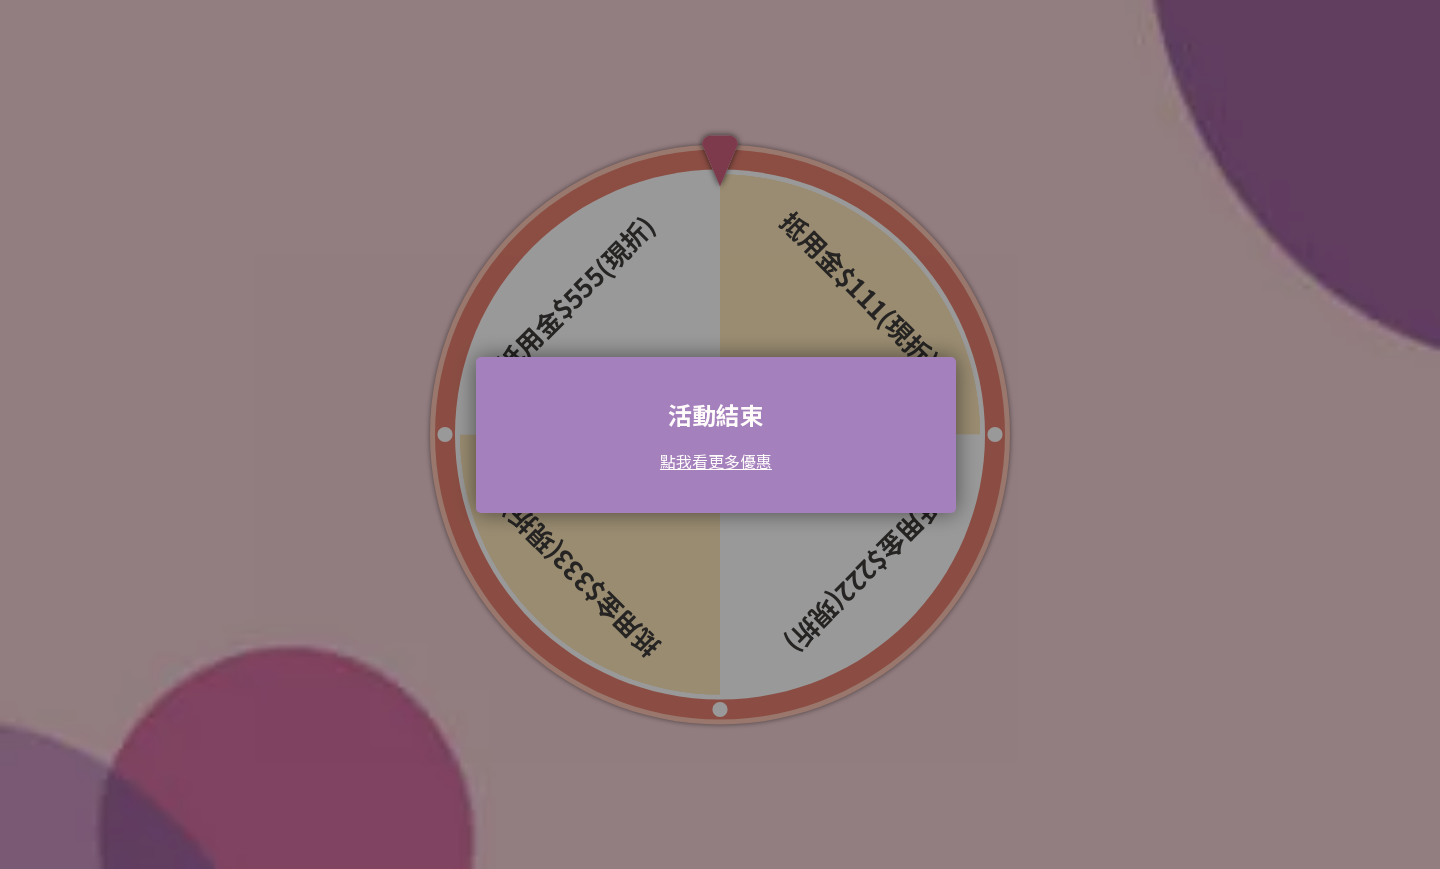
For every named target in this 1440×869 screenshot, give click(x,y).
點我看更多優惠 (716, 461)
